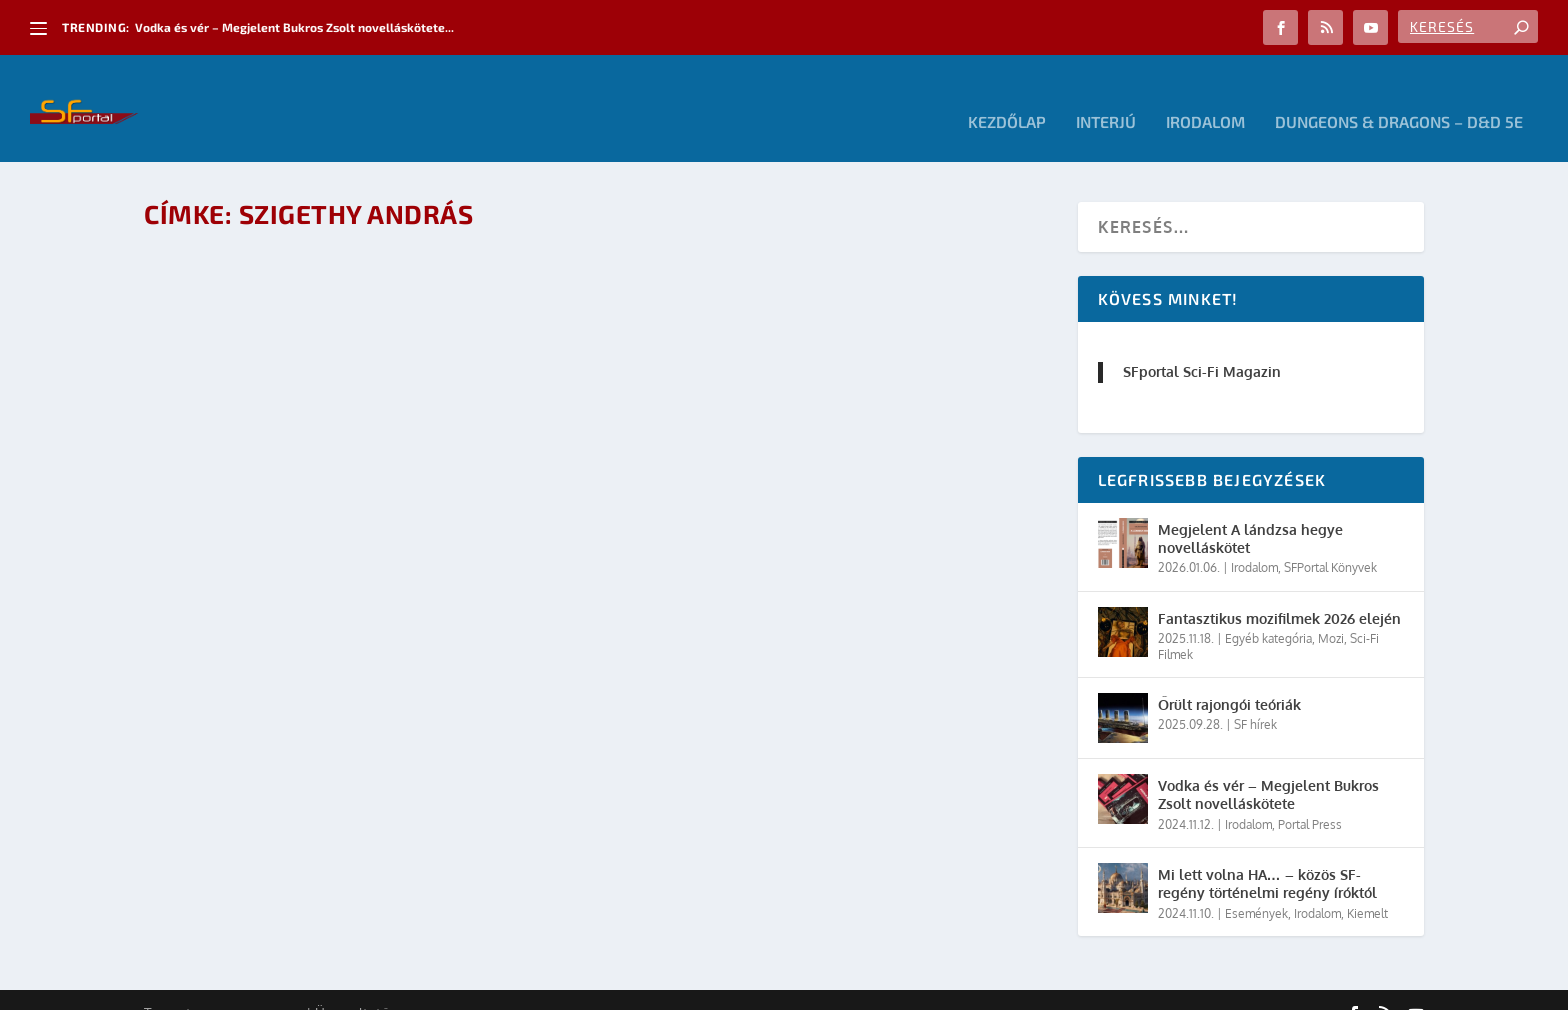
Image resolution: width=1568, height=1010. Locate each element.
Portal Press (1310, 797)
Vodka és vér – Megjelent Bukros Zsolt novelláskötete (1268, 767)
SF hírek (1255, 697)
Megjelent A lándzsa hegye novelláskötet (1250, 511)
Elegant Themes (254, 987)
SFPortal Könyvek (1330, 540)
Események (1256, 885)
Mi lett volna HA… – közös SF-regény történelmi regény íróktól (1267, 856)
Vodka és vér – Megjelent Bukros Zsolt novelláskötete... (294, 27)
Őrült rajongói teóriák (1229, 677)
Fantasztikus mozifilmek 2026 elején (1279, 591)
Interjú (1106, 95)
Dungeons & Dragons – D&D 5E (1399, 95)
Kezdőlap (1007, 95)
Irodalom (1205, 95)
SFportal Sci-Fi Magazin (1202, 344)
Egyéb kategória (1268, 611)
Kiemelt (1367, 885)
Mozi (1331, 611)
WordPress (429, 987)
